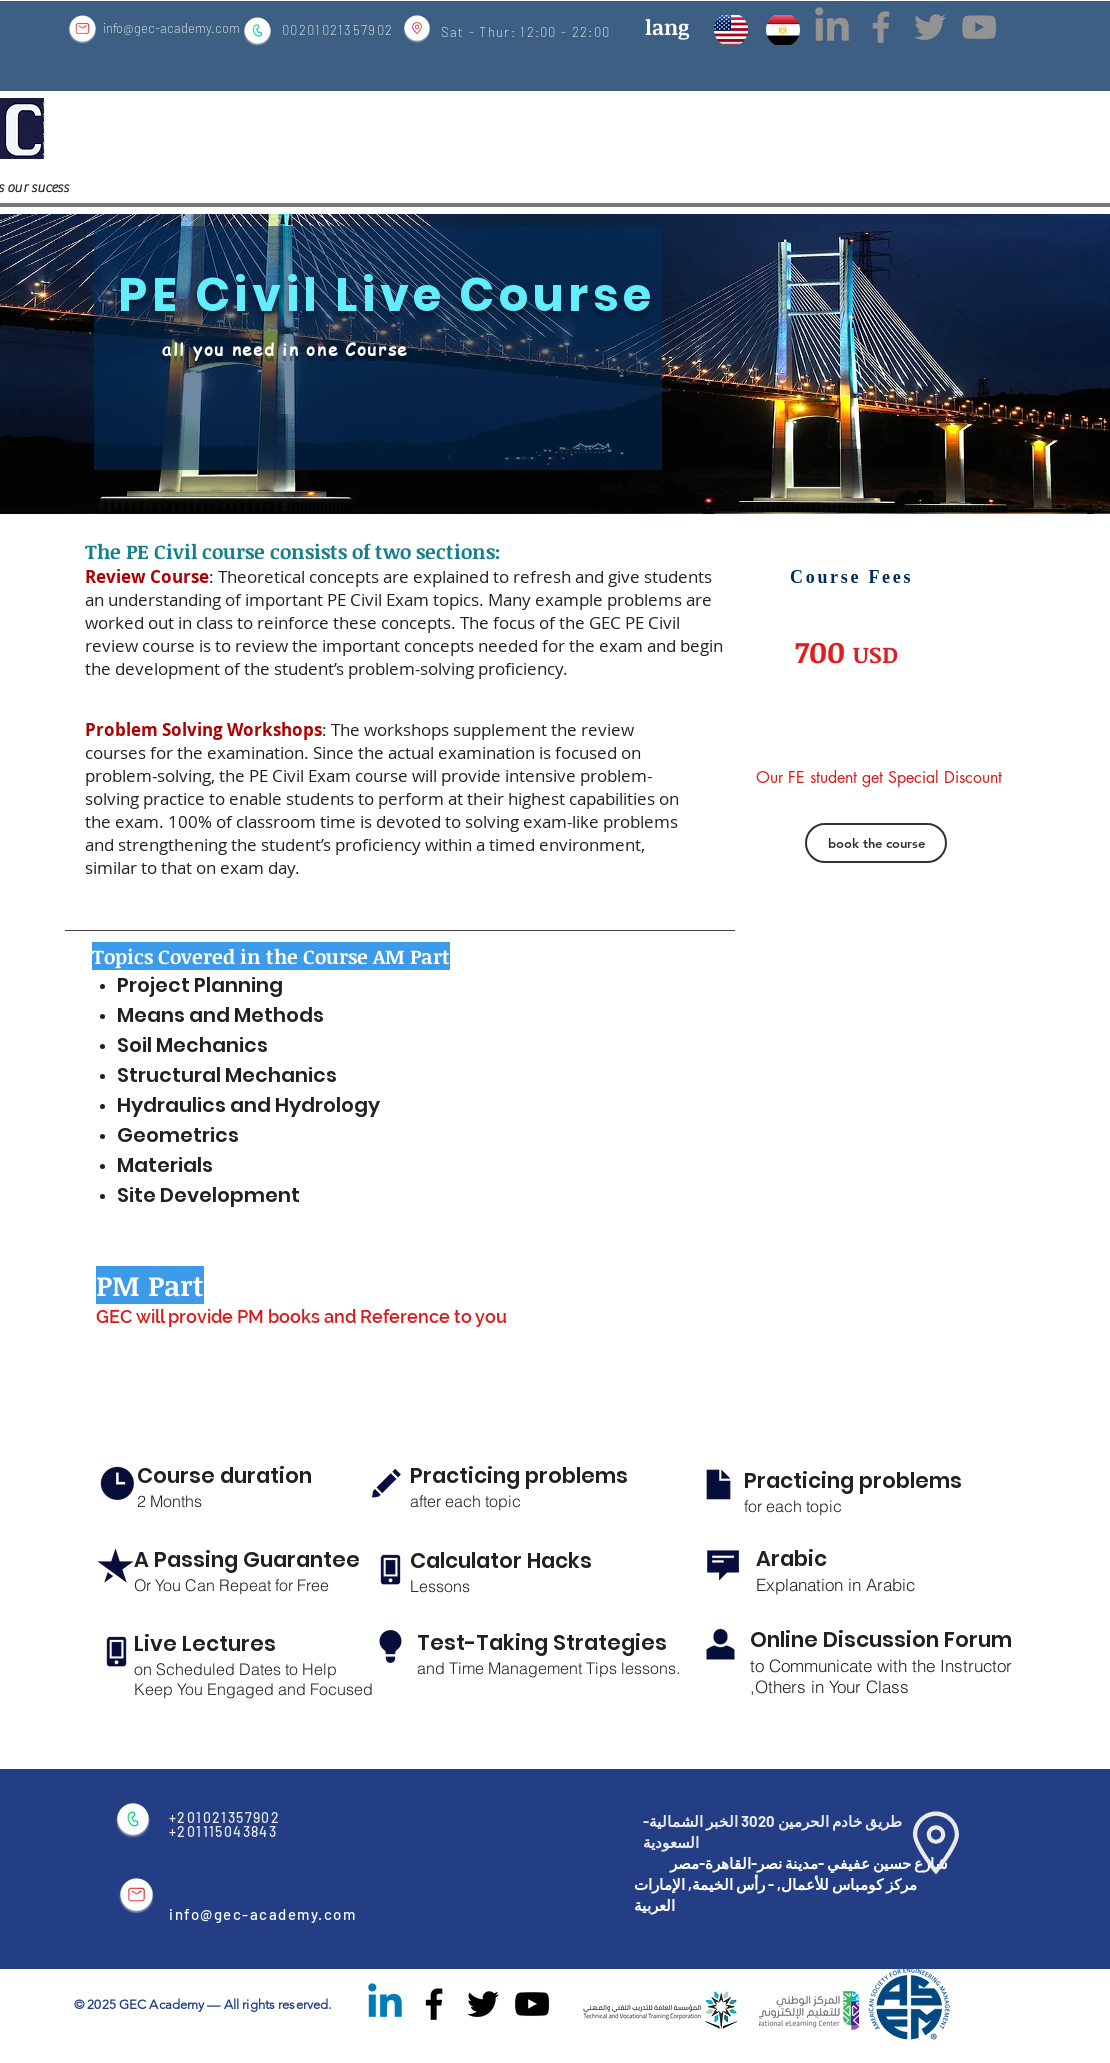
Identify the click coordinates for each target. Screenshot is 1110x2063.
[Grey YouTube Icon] (979, 27)
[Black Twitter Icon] (483, 2004)
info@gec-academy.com (171, 28)
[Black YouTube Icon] (532, 2004)
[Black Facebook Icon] (434, 2004)
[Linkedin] (385, 2004)
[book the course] (876, 843)
